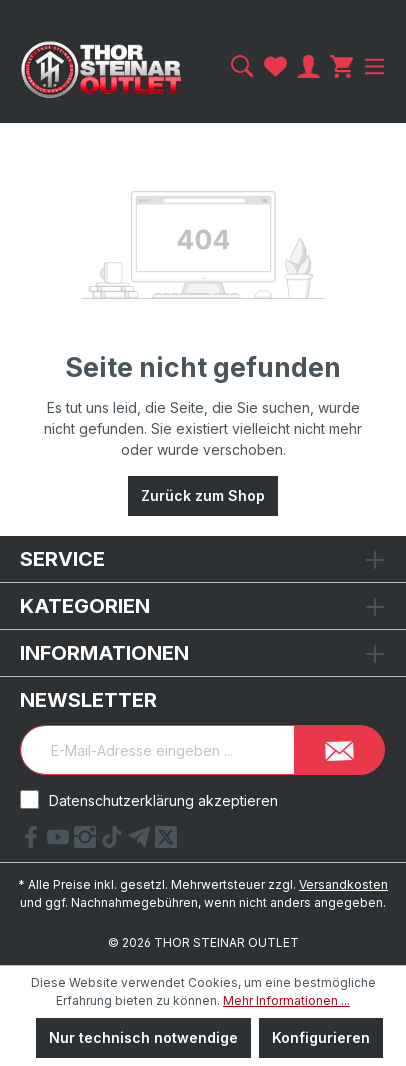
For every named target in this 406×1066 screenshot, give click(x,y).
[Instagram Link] (87, 842)
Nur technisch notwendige (143, 1037)
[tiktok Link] (114, 842)
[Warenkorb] (341, 66)
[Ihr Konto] (308, 66)
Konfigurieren (321, 1037)
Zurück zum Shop (203, 495)
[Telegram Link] (141, 842)
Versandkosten (343, 884)
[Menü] (372, 66)
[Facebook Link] (33, 842)
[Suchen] (242, 66)
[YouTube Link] (60, 842)
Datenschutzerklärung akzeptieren (163, 800)
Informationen (104, 653)
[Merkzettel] (275, 66)
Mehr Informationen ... (286, 1000)
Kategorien (85, 606)
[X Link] (166, 842)
